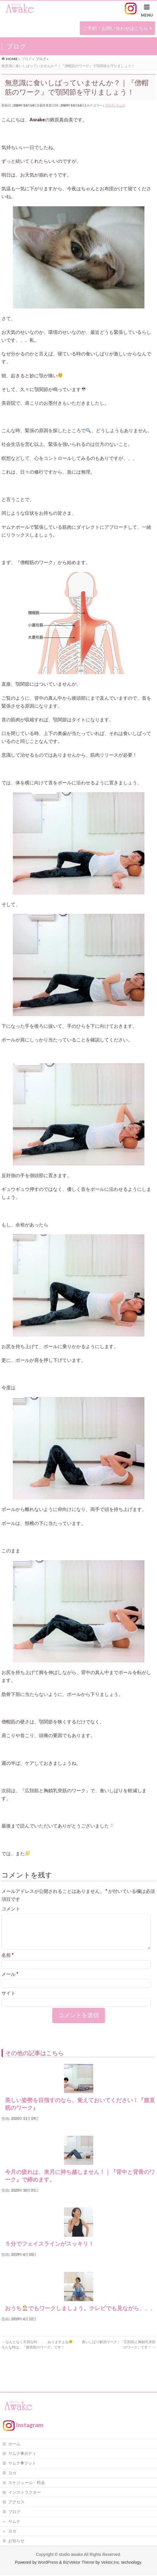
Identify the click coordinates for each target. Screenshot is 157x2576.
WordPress (48, 2563)
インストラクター (24, 2492)
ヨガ (12, 2473)
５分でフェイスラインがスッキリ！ (52, 2251)
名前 (7, 1962)
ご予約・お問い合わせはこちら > (117, 28)
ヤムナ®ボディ (22, 2453)
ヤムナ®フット (22, 2463)
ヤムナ (120, 105)
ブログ (109, 105)
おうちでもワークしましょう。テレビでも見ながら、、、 (80, 2315)
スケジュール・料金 (26, 2483)
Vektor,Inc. (110, 2563)
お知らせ (16, 2541)
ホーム (14, 2444)
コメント (10, 1908)
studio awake (71, 2555)
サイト (8, 2000)
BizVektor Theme (78, 2563)
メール (9, 1981)
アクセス (16, 2502)
